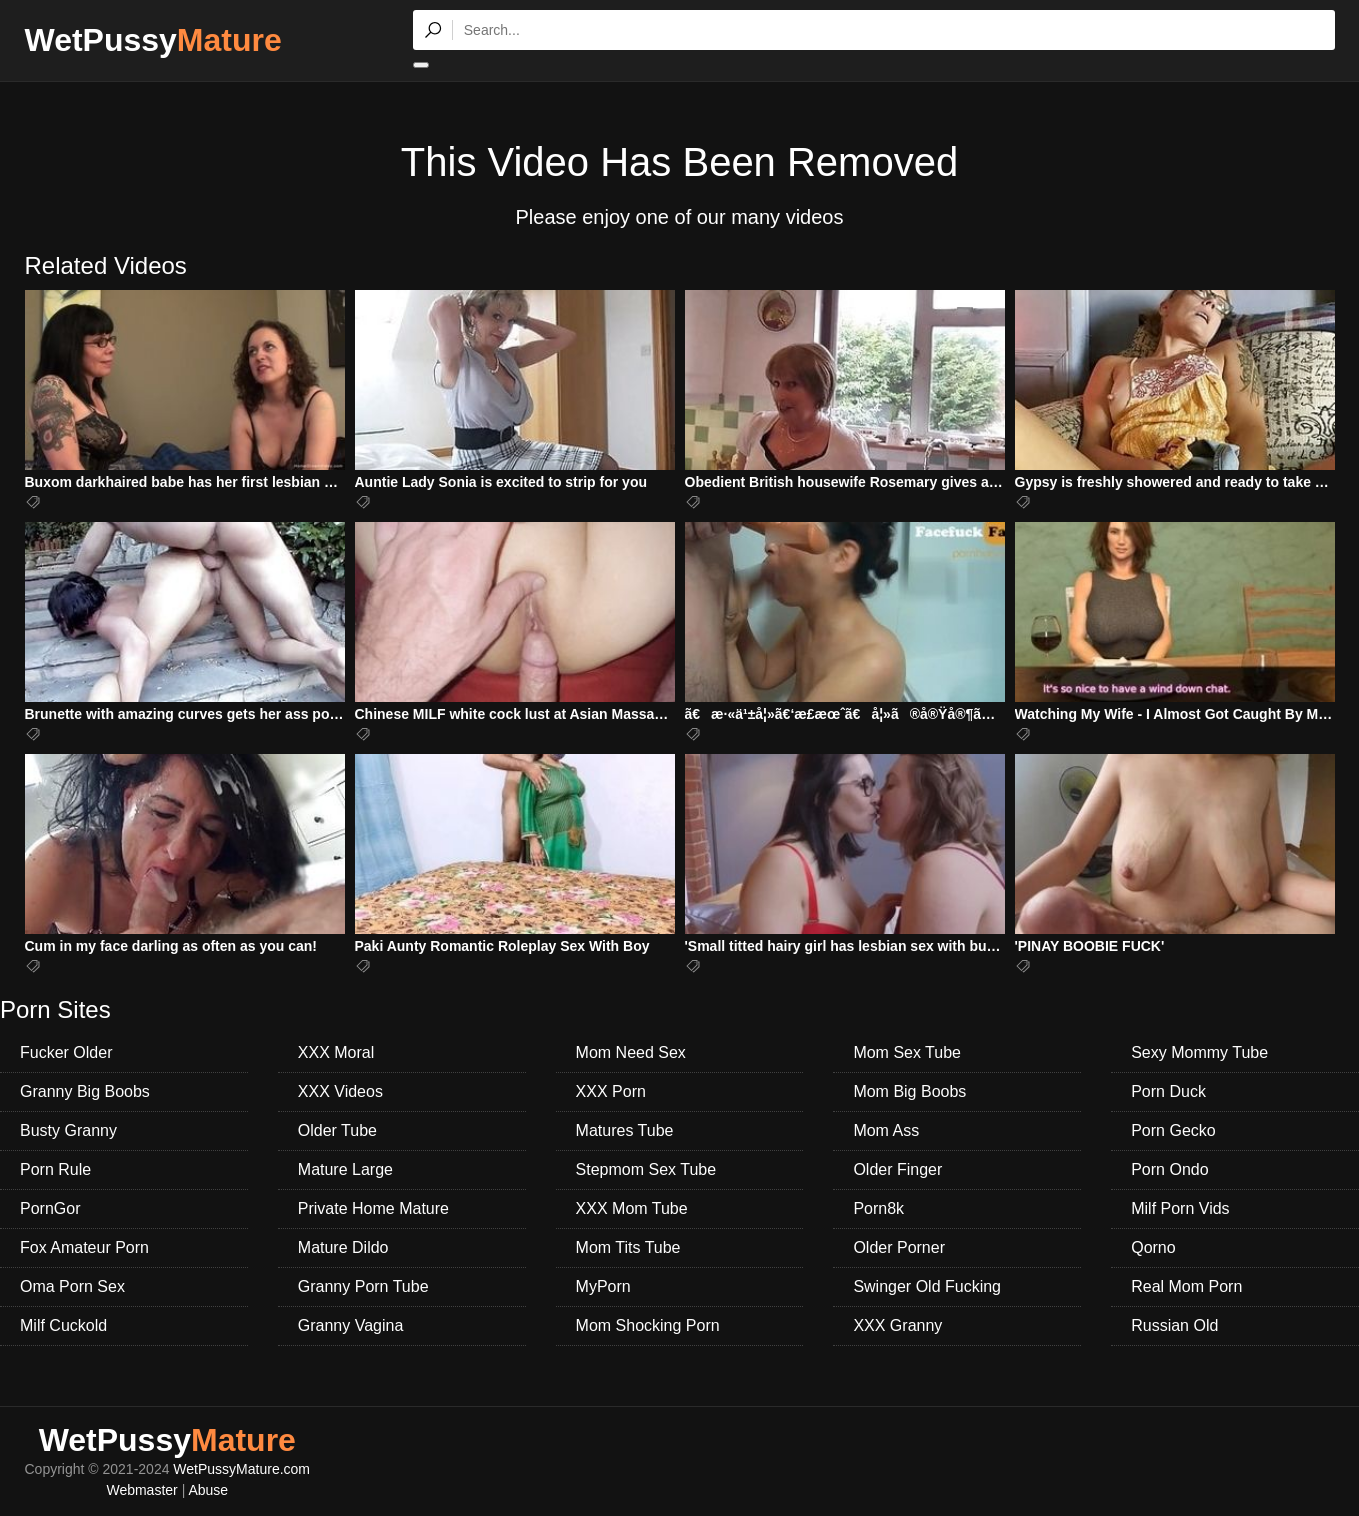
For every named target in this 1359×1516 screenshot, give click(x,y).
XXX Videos (340, 1091)
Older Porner (899, 1247)
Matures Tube (625, 1130)
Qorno (1153, 1247)
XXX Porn (611, 1091)
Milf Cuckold (63, 1325)
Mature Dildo (343, 1247)
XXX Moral (336, 1052)
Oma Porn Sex (72, 1286)
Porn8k (878, 1208)
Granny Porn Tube (363, 1286)
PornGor (50, 1208)
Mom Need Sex (631, 1052)
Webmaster (141, 1490)
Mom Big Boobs (909, 1091)
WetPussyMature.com (241, 1469)
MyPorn (603, 1286)
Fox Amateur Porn (84, 1247)
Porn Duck (1168, 1091)
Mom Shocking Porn (648, 1325)
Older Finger (897, 1169)
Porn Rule (55, 1169)
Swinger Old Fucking (927, 1286)
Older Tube (337, 1130)
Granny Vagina (351, 1325)
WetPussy (153, 40)
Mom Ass (886, 1130)
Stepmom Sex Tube (646, 1169)
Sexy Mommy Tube (1199, 1052)
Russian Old (1174, 1325)
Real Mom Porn (1186, 1286)
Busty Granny (68, 1130)
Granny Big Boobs (85, 1091)
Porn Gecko (1173, 1130)
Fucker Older (66, 1052)
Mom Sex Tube (907, 1052)
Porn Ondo (1169, 1169)
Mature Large (345, 1169)
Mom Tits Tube (628, 1247)
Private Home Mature (373, 1208)
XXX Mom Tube (632, 1208)
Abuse (208, 1490)
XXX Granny (897, 1325)
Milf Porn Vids (1180, 1208)
